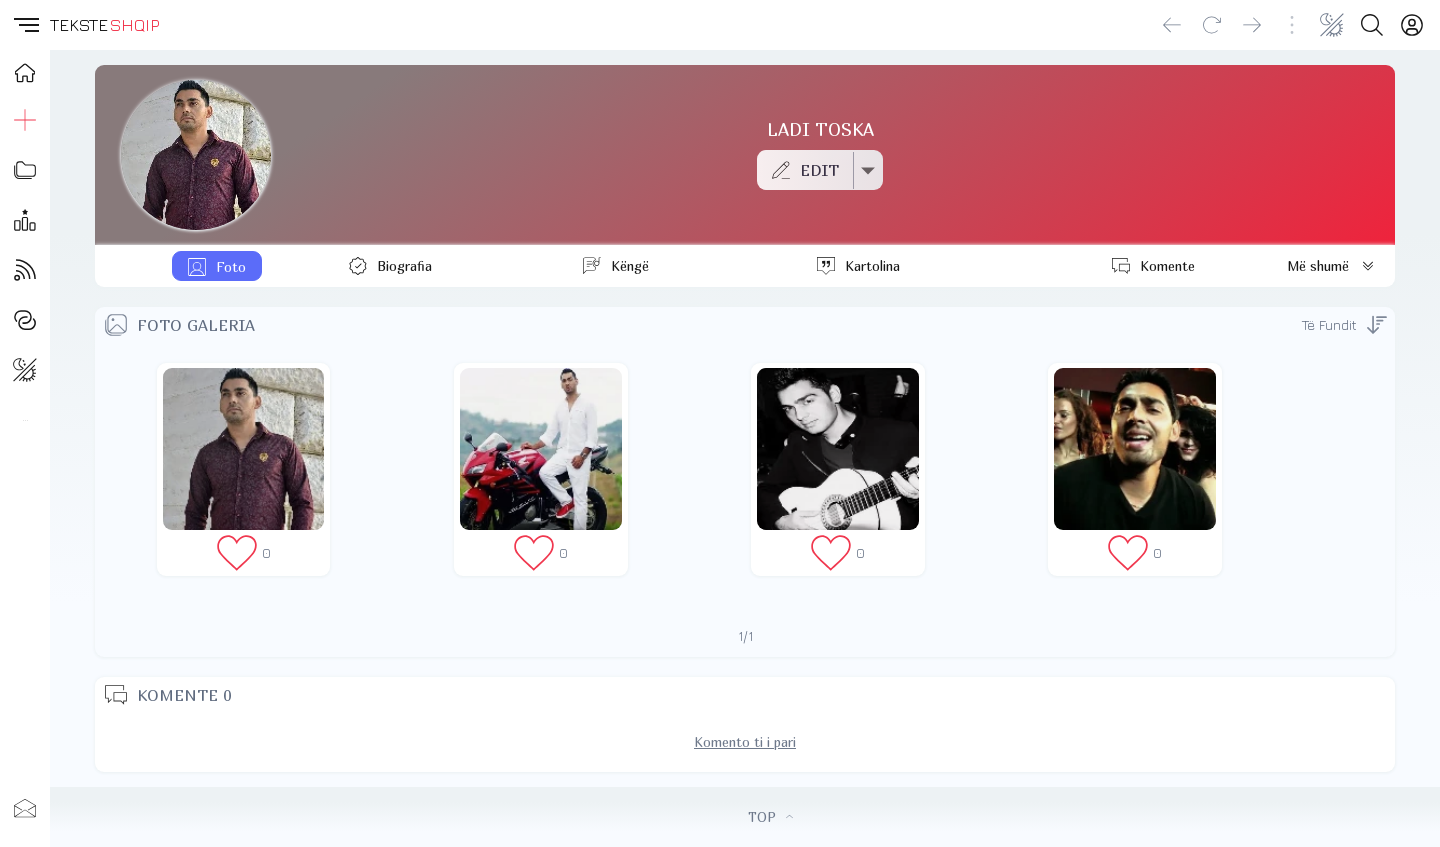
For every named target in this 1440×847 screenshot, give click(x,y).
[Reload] (1212, 25)
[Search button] (1372, 25)
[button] (25, 25)
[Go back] (1172, 25)
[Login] (1412, 25)
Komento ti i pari (745, 742)
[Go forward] (1252, 25)
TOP (770, 817)
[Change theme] (1332, 25)
